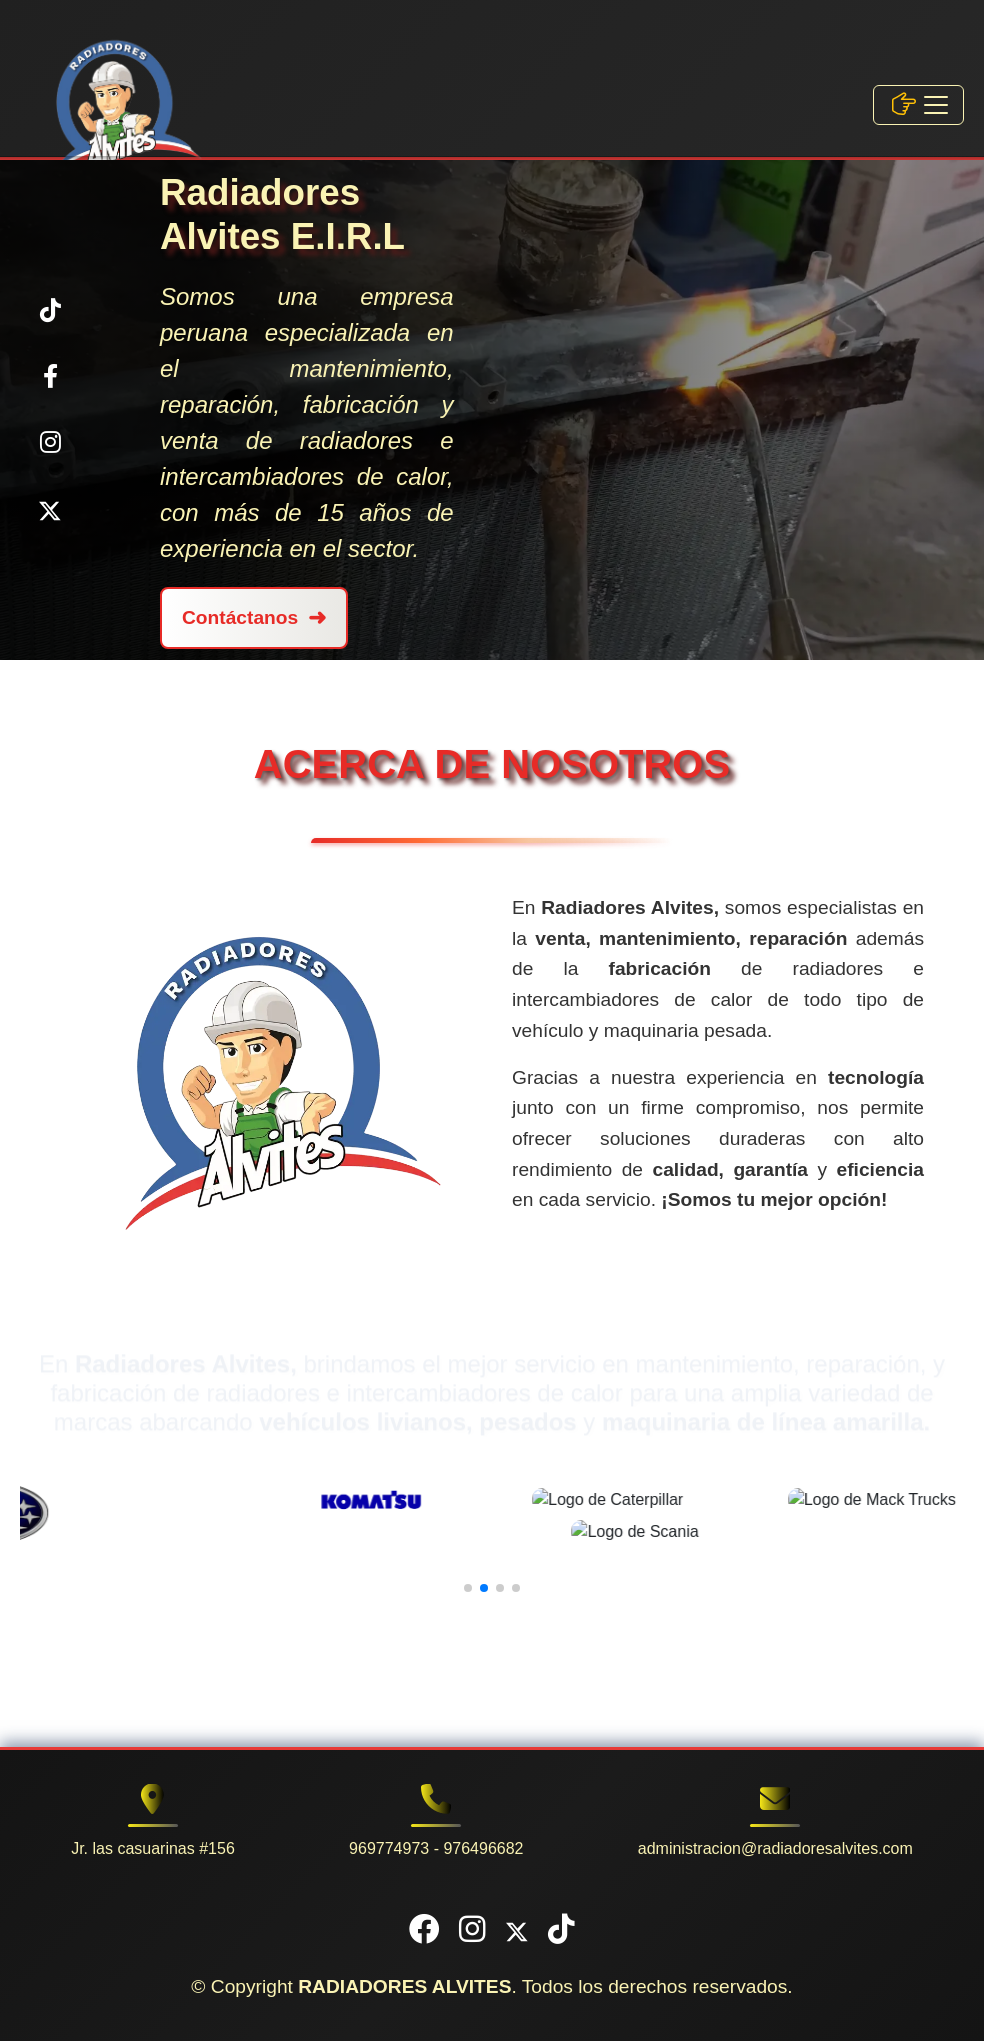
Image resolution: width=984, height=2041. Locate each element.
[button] (468, 1588)
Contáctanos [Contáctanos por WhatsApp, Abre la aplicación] (254, 618)
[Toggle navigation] (918, 105)
